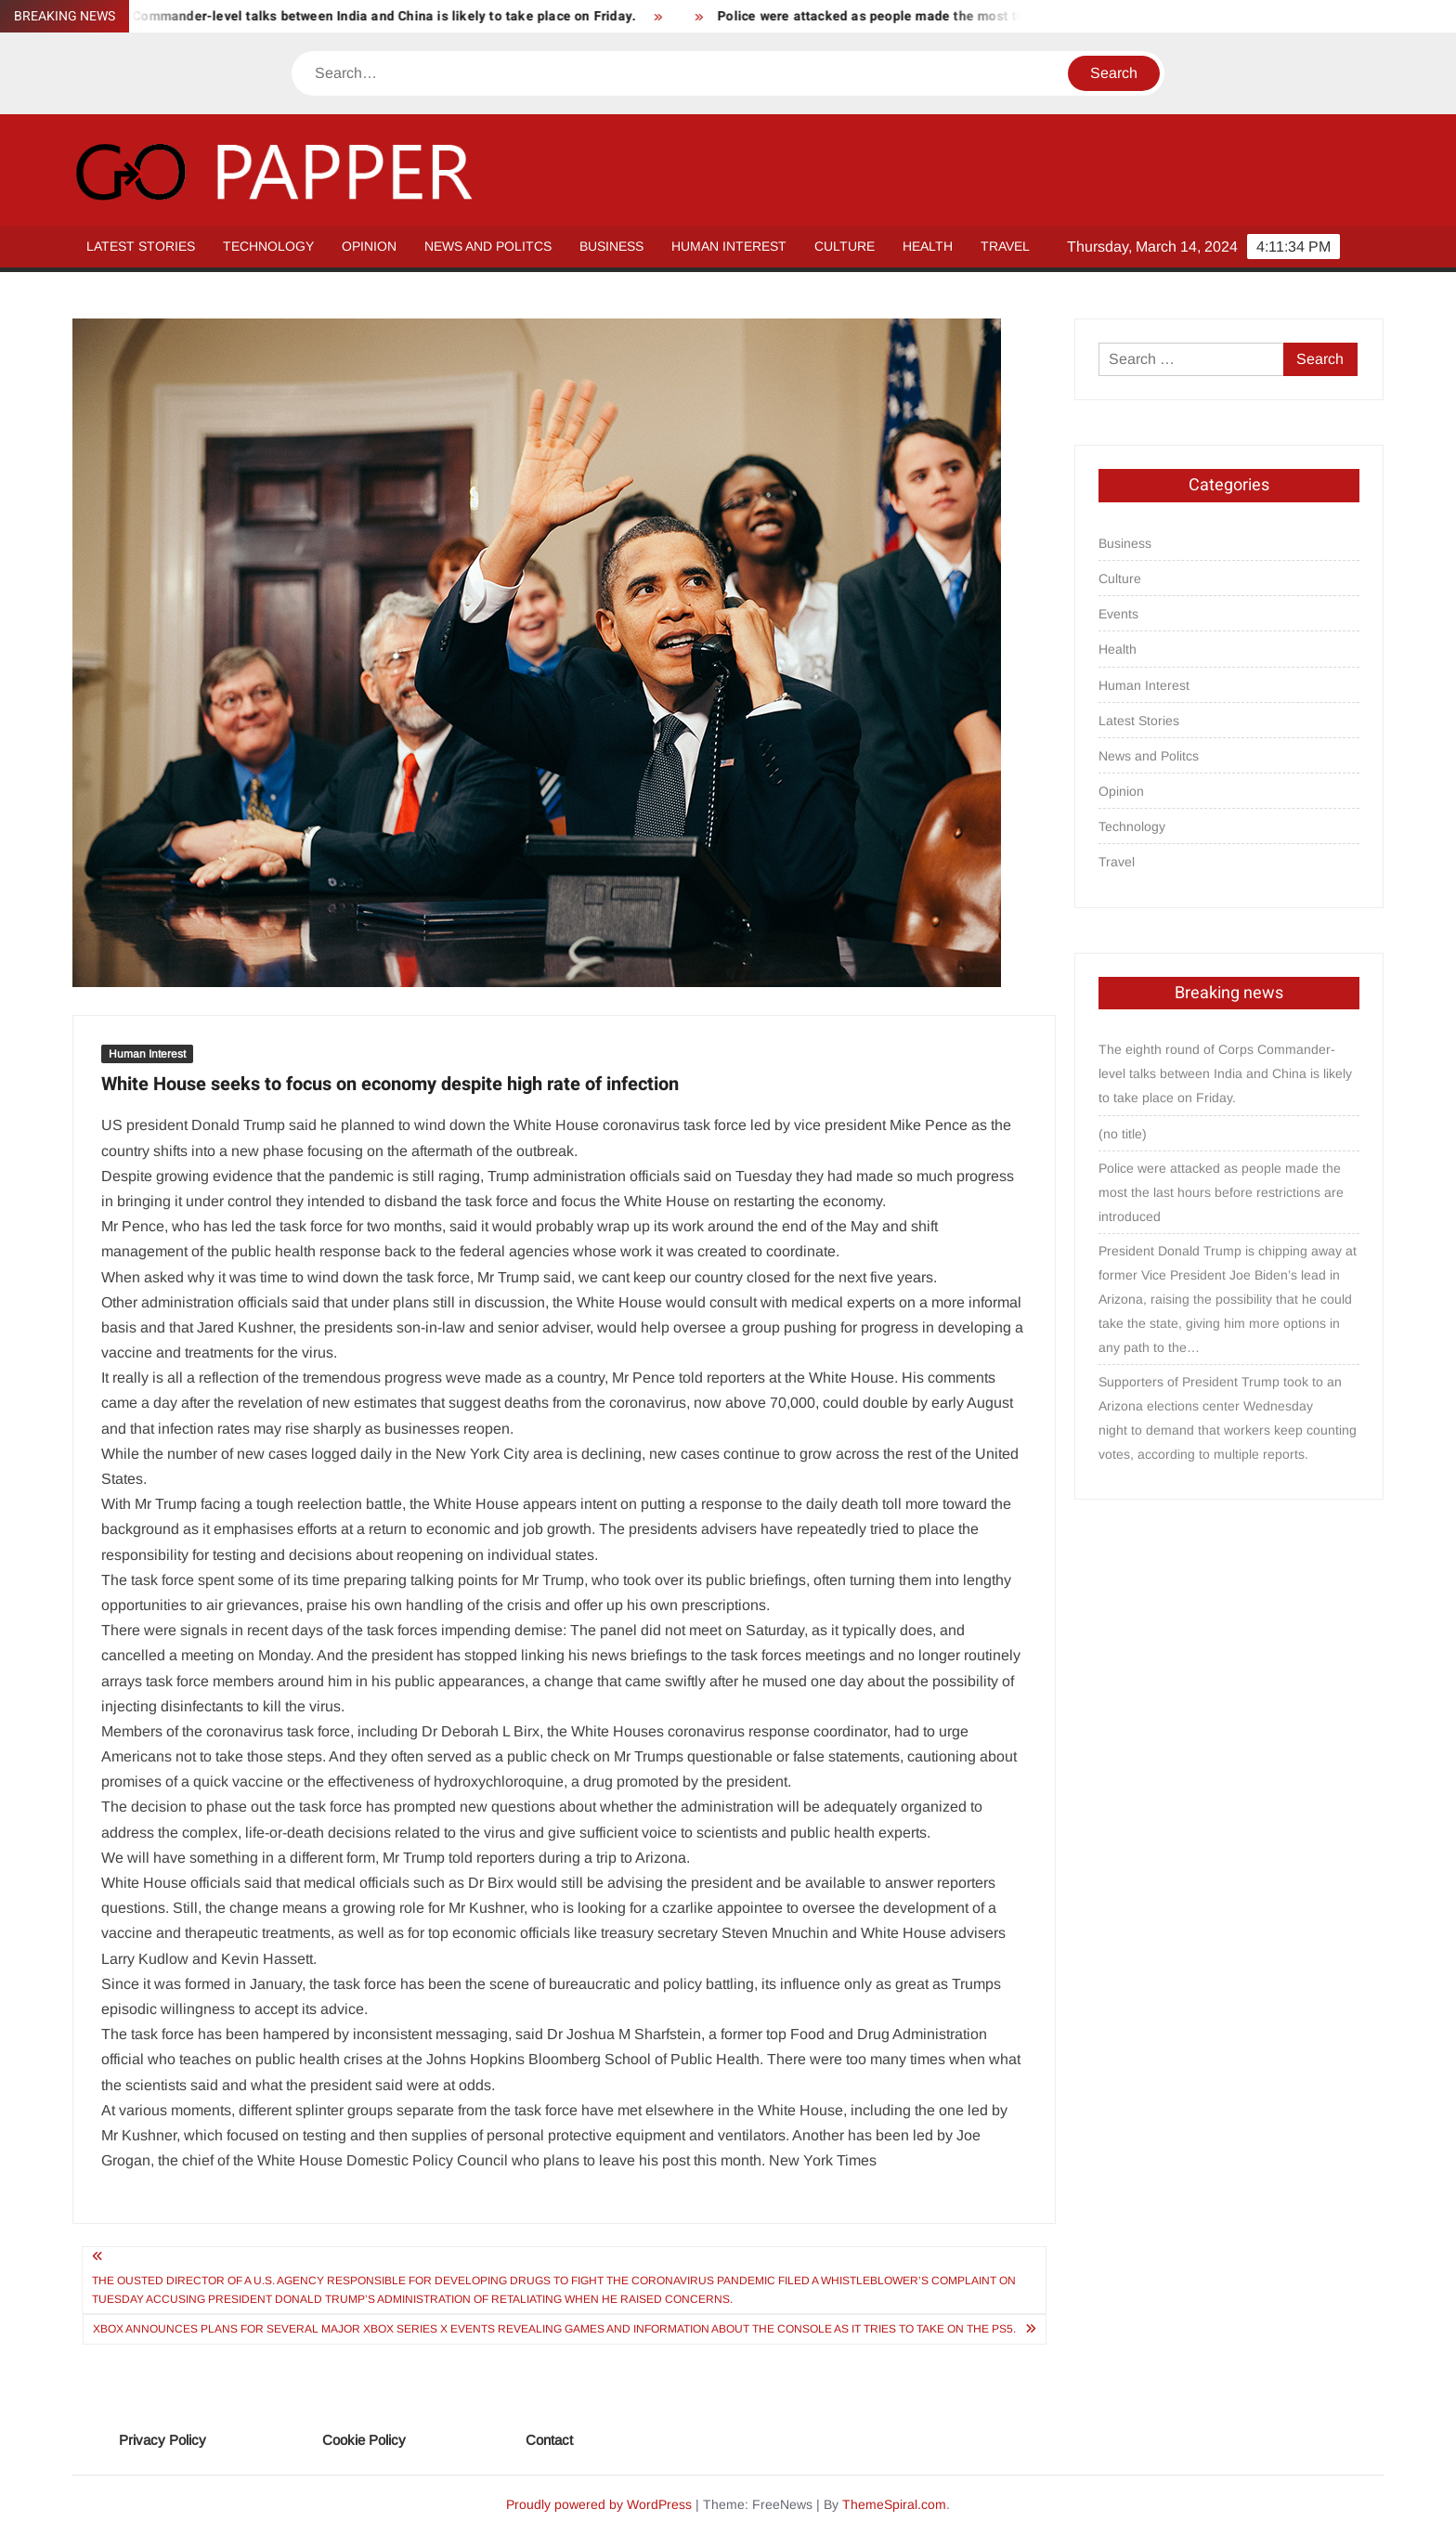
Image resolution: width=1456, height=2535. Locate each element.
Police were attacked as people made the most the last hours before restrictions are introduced (1221, 1192)
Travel (1005, 246)
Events (1118, 613)
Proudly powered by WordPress (599, 2504)
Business (611, 246)
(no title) (1122, 1133)
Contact (549, 2440)
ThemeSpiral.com (894, 2504)
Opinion (369, 246)
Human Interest (728, 246)
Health (928, 246)
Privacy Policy (162, 2440)
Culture (844, 246)
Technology (268, 246)
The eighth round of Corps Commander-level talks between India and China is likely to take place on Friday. (1225, 1073)
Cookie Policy (364, 2440)
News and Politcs (488, 246)
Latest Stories (140, 246)
